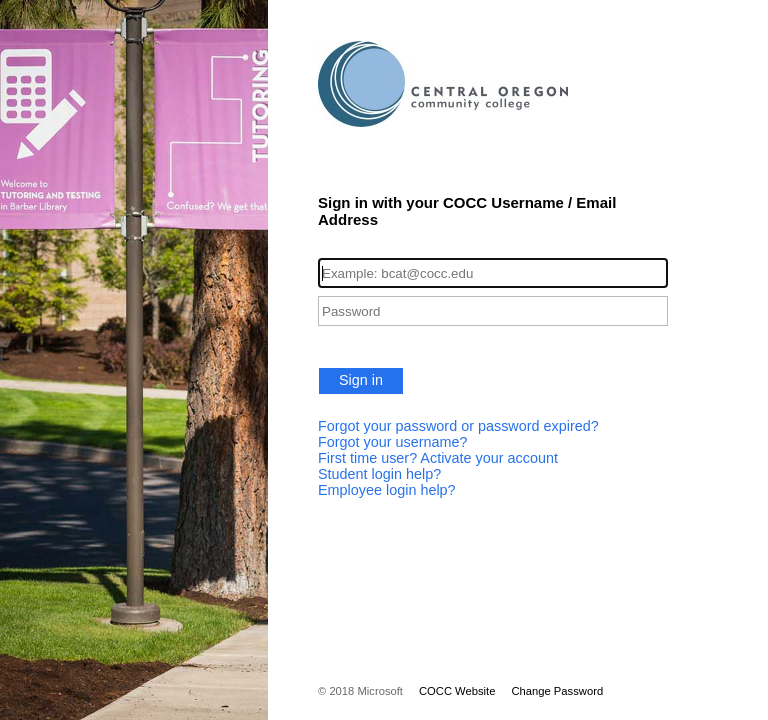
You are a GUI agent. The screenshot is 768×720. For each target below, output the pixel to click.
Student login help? (379, 474)
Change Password (557, 691)
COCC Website (457, 691)
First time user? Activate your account (438, 458)
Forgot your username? (393, 442)
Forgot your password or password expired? (458, 426)
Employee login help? (387, 490)
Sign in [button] (361, 380)
